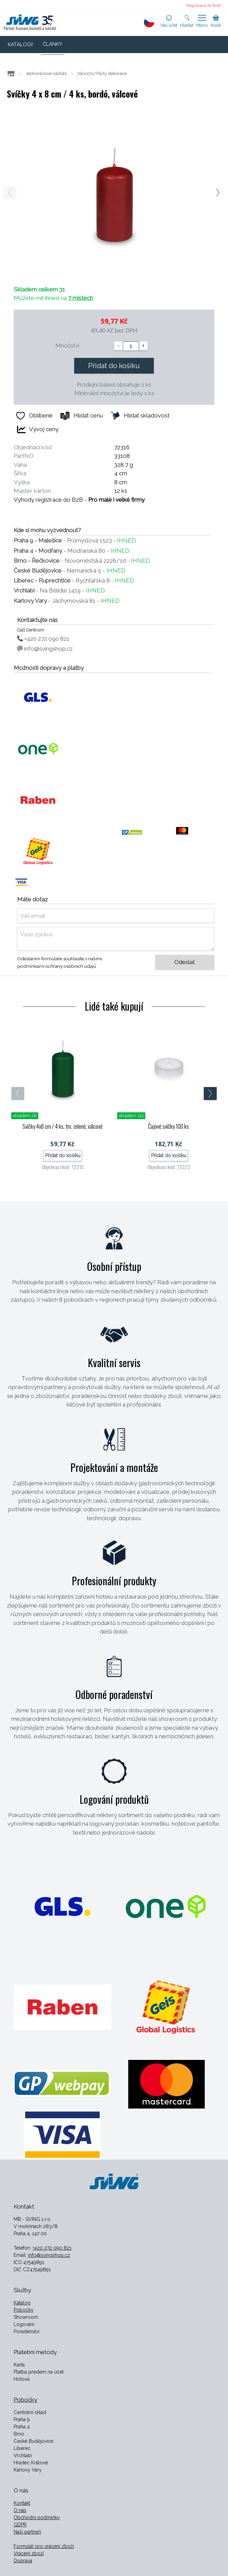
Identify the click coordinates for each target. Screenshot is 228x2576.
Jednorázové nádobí (46, 73)
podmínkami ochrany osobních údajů (56, 966)
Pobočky (23, 2310)
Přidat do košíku (114, 366)
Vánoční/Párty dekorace (102, 73)
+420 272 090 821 (43, 638)
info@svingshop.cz (45, 648)
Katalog (22, 2302)
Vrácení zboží (29, 2553)
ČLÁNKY (52, 44)
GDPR (20, 2524)
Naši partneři (27, 2532)
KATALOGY (20, 44)
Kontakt (22, 2503)
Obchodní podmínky (37, 2517)
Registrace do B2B (203, 5)
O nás (20, 2510)
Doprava (23, 2560)
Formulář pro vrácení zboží (44, 2546)
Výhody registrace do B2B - (79, 499)
